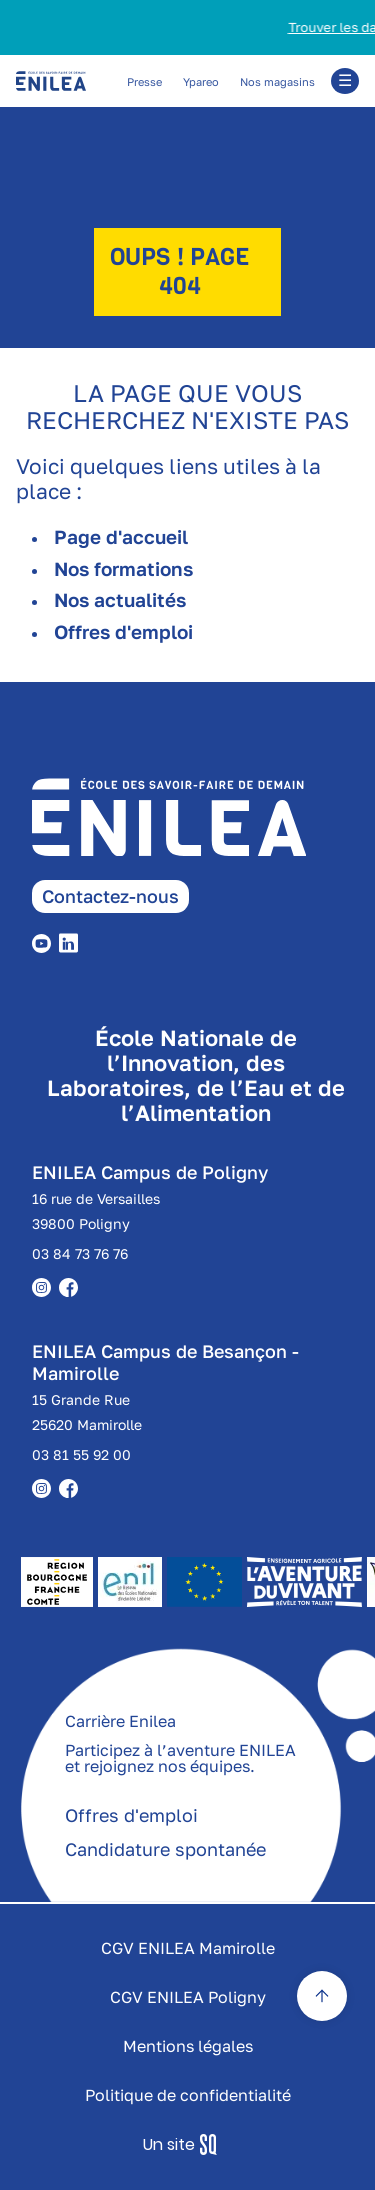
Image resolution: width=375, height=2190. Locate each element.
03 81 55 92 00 (81, 1454)
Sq (187, 2145)
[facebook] (72, 1487)
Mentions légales (188, 2046)
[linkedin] (72, 941)
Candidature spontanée (165, 1849)
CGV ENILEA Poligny (188, 1997)
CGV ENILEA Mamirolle (188, 1948)
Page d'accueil (121, 536)
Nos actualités (120, 599)
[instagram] (45, 1487)
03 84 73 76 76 (80, 1253)
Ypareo (201, 81)
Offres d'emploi (123, 631)
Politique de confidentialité (188, 2095)
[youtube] (45, 941)
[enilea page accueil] (203, 829)
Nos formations (123, 568)
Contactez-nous (110, 896)
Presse (144, 81)
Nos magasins (277, 81)
